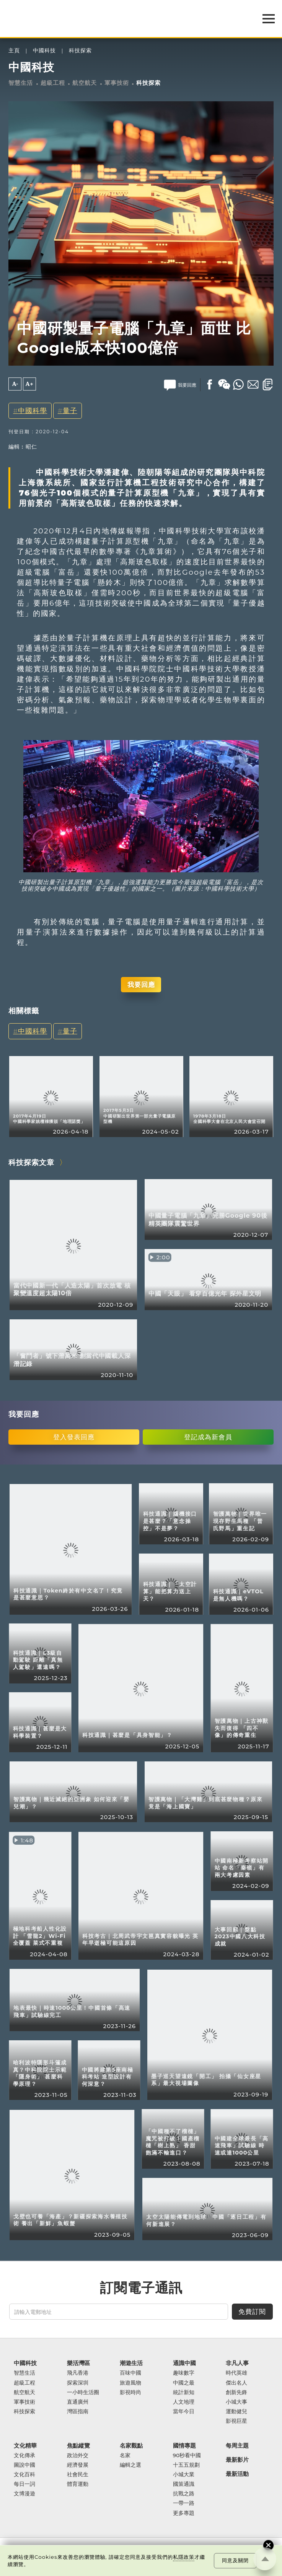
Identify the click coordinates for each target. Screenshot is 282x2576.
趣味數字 (183, 2373)
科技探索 (80, 50)
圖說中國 (24, 2465)
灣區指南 (77, 2411)
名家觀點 (131, 2445)
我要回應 (141, 984)
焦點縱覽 (78, 2445)
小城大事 (236, 2402)
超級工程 (53, 82)
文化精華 (25, 2445)
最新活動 (237, 2474)
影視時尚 (130, 2392)
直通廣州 (77, 2402)
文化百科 (24, 2474)
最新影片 (237, 2459)
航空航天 (84, 82)
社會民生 (77, 2474)
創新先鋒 (236, 2392)
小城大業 (183, 2474)
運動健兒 (236, 2411)
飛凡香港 (77, 2373)
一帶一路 (183, 2503)
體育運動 (77, 2484)
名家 (125, 2455)
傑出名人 (236, 2383)
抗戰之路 (183, 2494)
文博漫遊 (24, 2494)
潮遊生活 (131, 2363)
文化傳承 (24, 2455)
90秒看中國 (187, 2455)
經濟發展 (77, 2465)
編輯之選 (130, 2465)
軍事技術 (116, 82)
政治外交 (77, 2455)
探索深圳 (77, 2383)
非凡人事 (237, 2363)
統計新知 (183, 2392)
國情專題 (184, 2445)
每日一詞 (24, 2484)
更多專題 (183, 2513)
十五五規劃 (186, 2465)
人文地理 (183, 2402)
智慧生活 (20, 82)
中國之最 (183, 2383)
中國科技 (44, 50)
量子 (70, 411)
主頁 (14, 50)
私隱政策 (183, 2557)
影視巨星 (236, 2421)
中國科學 (32, 411)
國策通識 (183, 2484)
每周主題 (237, 2445)
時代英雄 (236, 2373)
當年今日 (183, 2411)
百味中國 (130, 2373)
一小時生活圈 (83, 2392)
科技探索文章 (31, 1162)
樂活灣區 (78, 2363)
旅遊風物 (130, 2383)
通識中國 (184, 2363)
